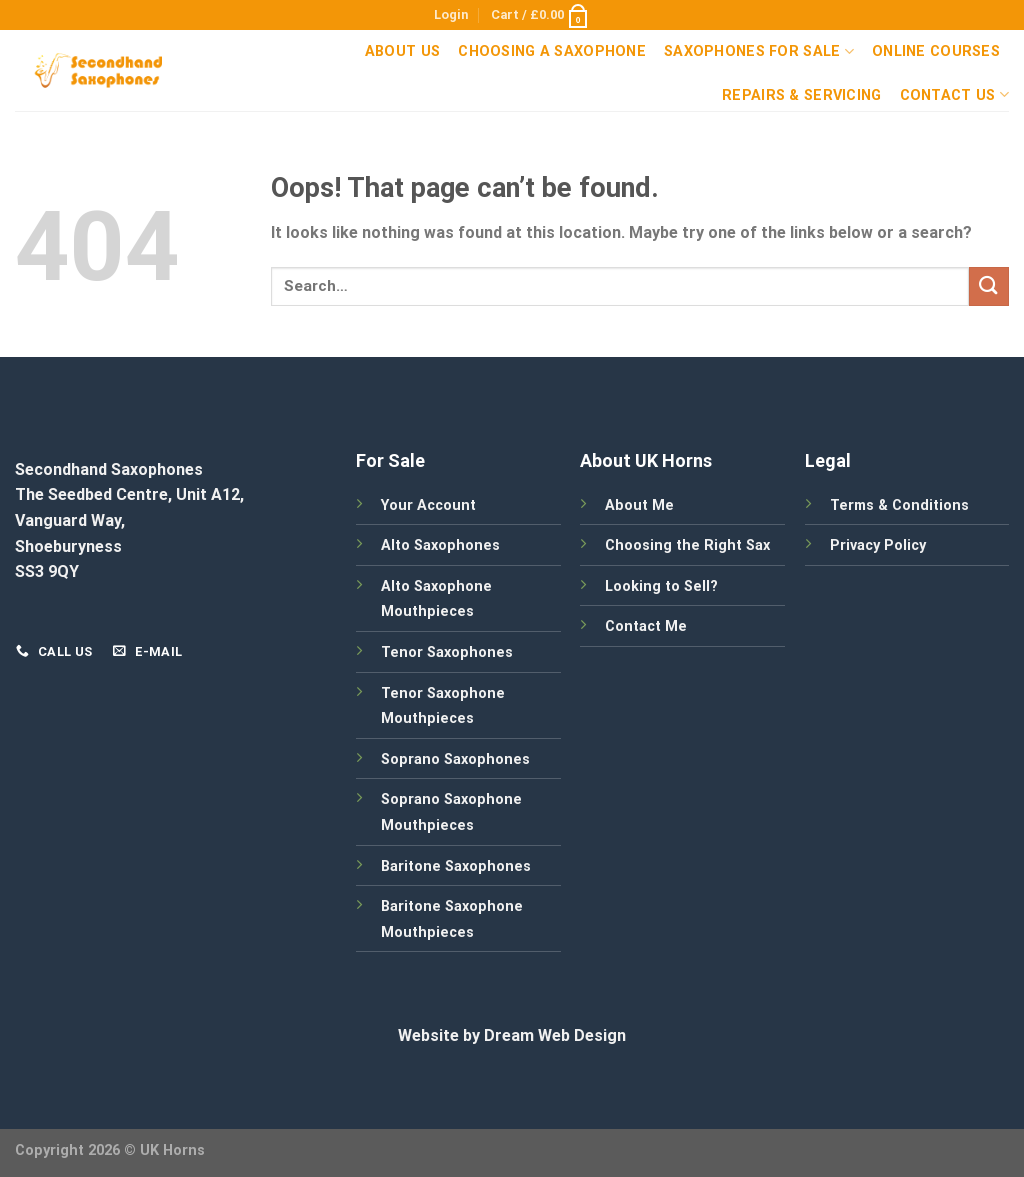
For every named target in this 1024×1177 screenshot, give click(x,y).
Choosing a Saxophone (552, 51)
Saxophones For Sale (759, 51)
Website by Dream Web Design (512, 1035)
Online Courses (936, 51)
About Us (402, 51)
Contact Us (954, 94)
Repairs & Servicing (801, 95)
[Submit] (989, 286)
